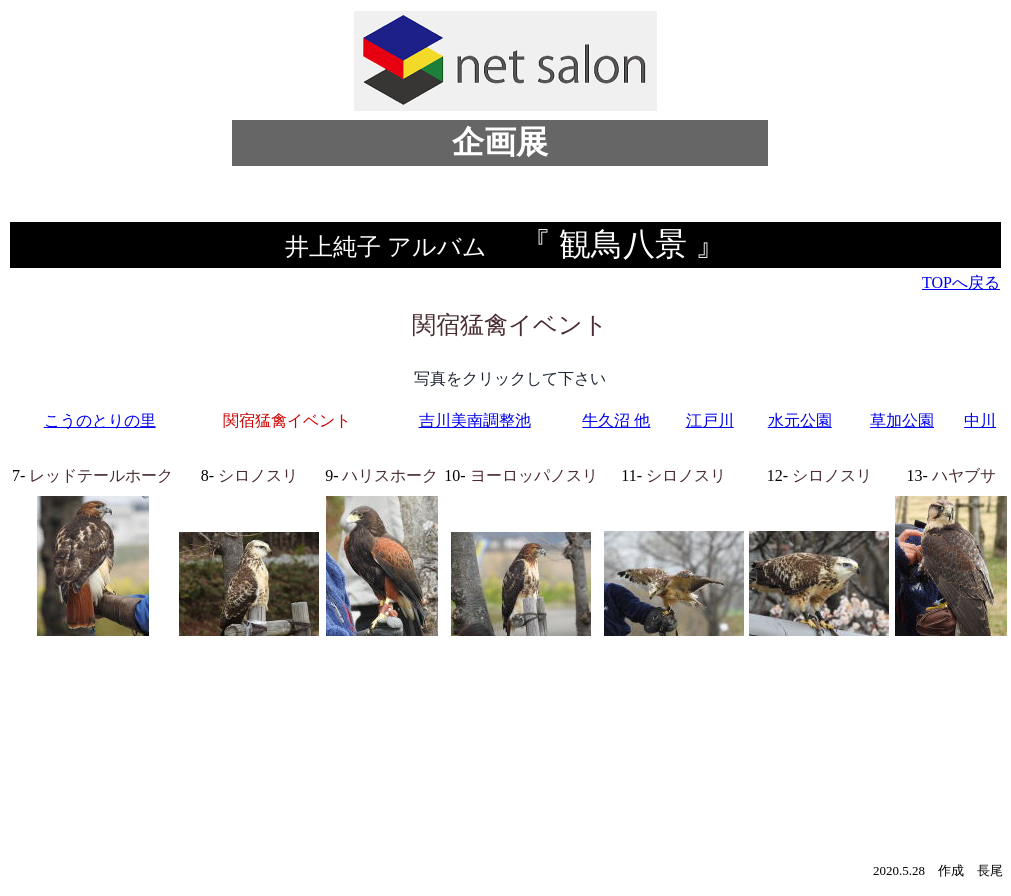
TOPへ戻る (961, 282)
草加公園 (902, 420)
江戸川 (710, 420)
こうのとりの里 (100, 420)
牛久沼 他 (616, 420)
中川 (980, 420)
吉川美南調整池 (475, 420)
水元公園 (800, 420)
